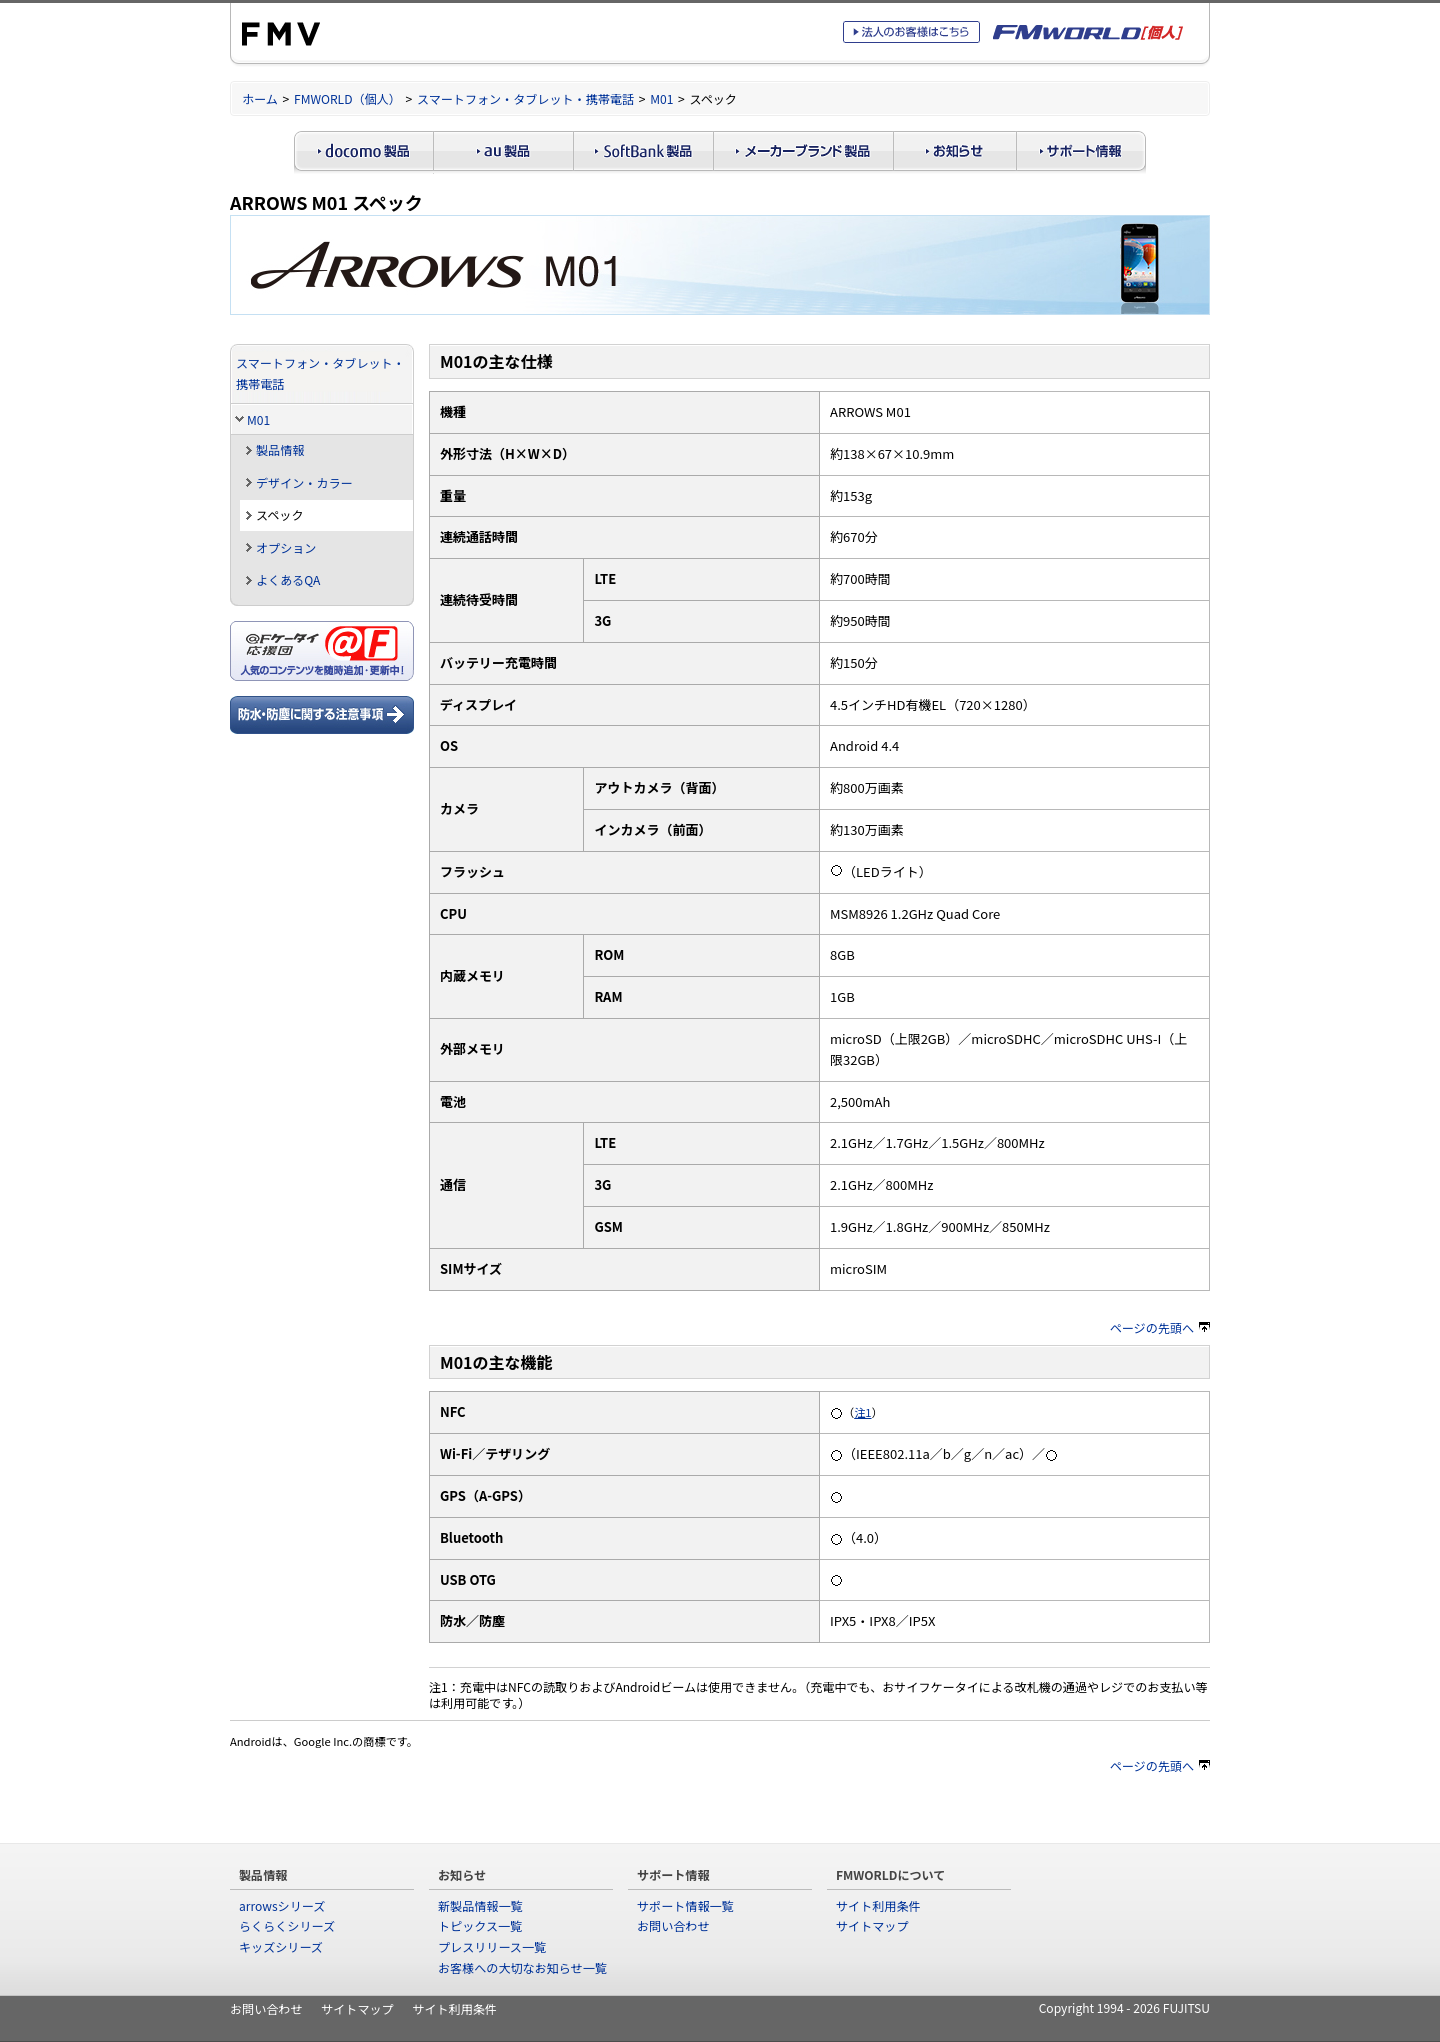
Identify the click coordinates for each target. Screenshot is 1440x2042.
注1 (862, 1412)
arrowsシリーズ (282, 1905)
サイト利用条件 (878, 1905)
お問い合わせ (673, 1925)
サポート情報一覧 (685, 1905)
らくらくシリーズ (287, 1925)
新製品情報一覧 (480, 1905)
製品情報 (280, 449)
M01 (661, 98)
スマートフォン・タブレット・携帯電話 (525, 98)
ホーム (260, 98)
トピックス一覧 (480, 1925)
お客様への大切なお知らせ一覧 (522, 1967)
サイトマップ (872, 1925)
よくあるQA (288, 579)
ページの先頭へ (1160, 1327)
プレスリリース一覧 (492, 1946)
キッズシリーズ (281, 1946)
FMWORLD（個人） (347, 98)
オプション (286, 547)
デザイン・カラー (304, 482)
